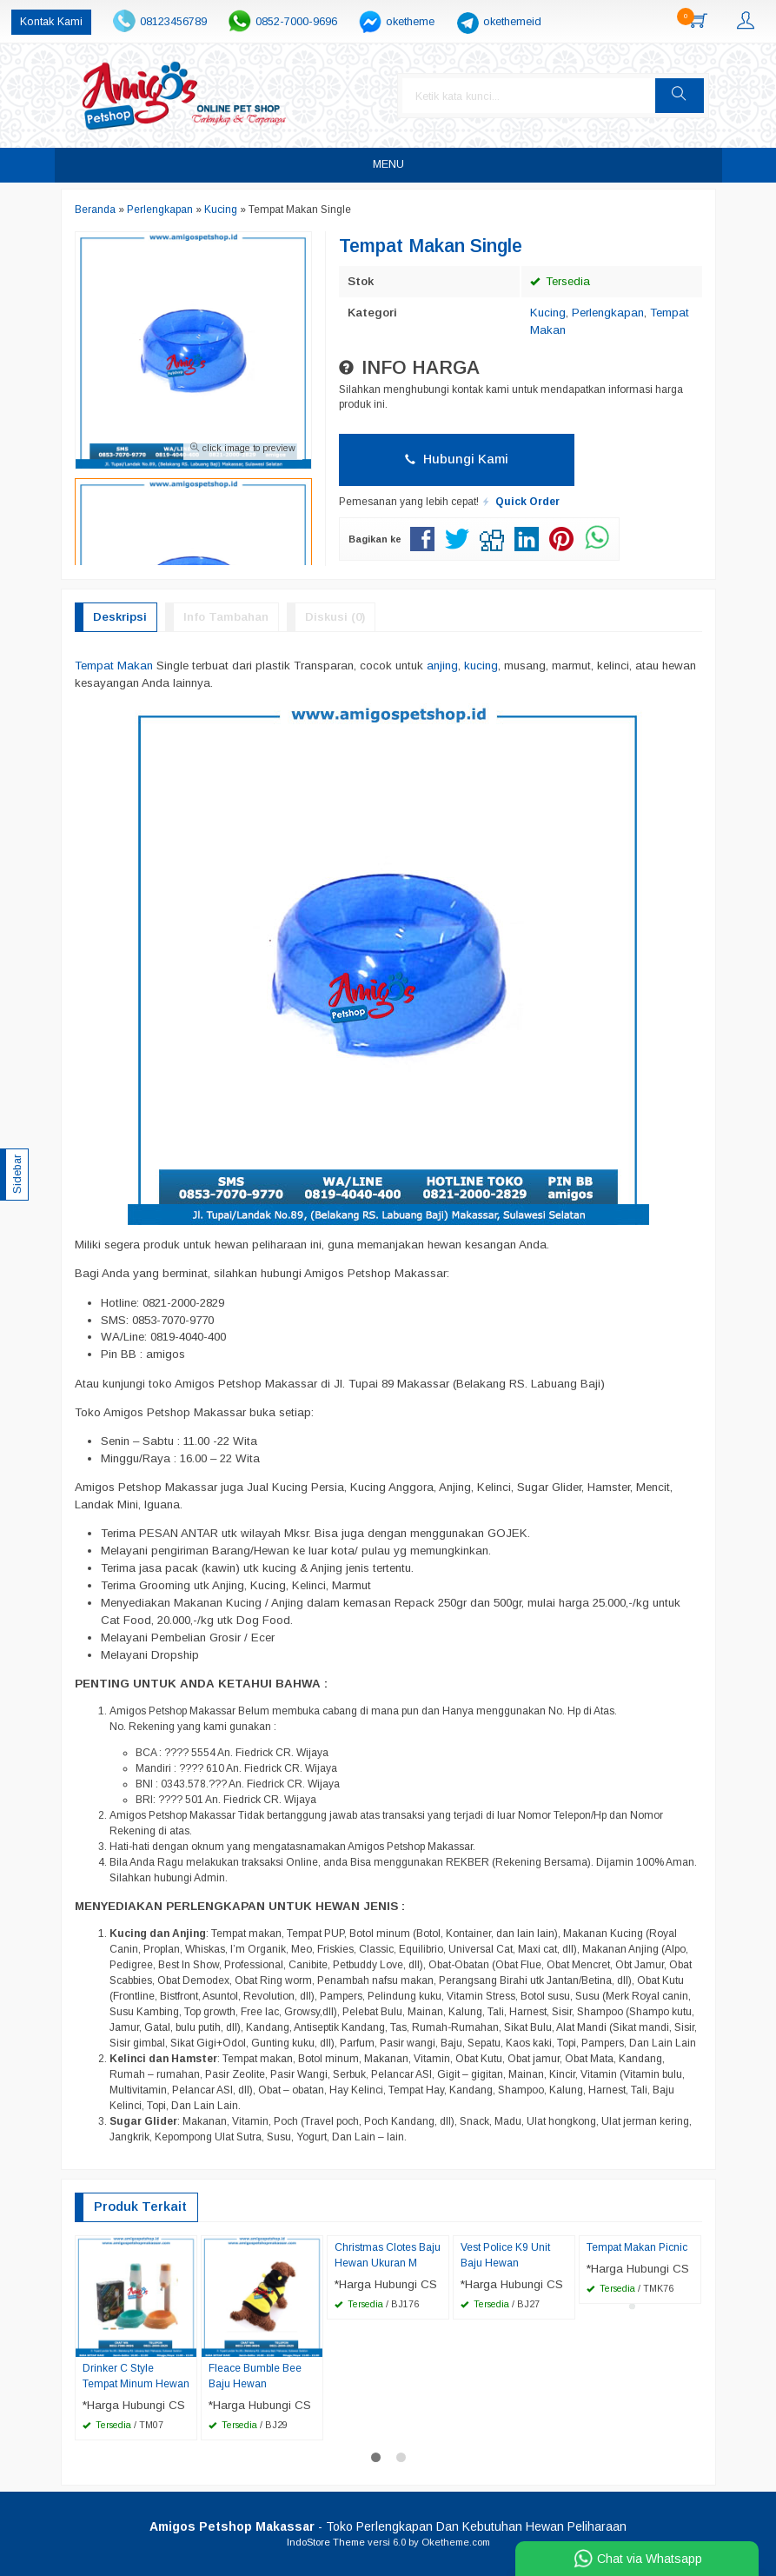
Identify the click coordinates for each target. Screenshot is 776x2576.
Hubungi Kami (456, 459)
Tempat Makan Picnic (637, 2247)
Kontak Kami (51, 22)
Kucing (548, 312)
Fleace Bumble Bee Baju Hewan (255, 2376)
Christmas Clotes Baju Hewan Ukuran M (388, 2255)
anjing (442, 665)
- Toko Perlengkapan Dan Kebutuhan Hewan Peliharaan (388, 2526)
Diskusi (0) (335, 616)
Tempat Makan (114, 665)
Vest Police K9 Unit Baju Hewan (505, 2255)
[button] (679, 95)
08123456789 (173, 22)
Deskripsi (120, 616)
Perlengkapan (608, 312)
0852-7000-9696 (296, 22)
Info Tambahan (226, 616)
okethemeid (512, 22)
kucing (481, 665)
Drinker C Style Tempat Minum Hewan (136, 2376)
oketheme (410, 22)
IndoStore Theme (326, 2542)
